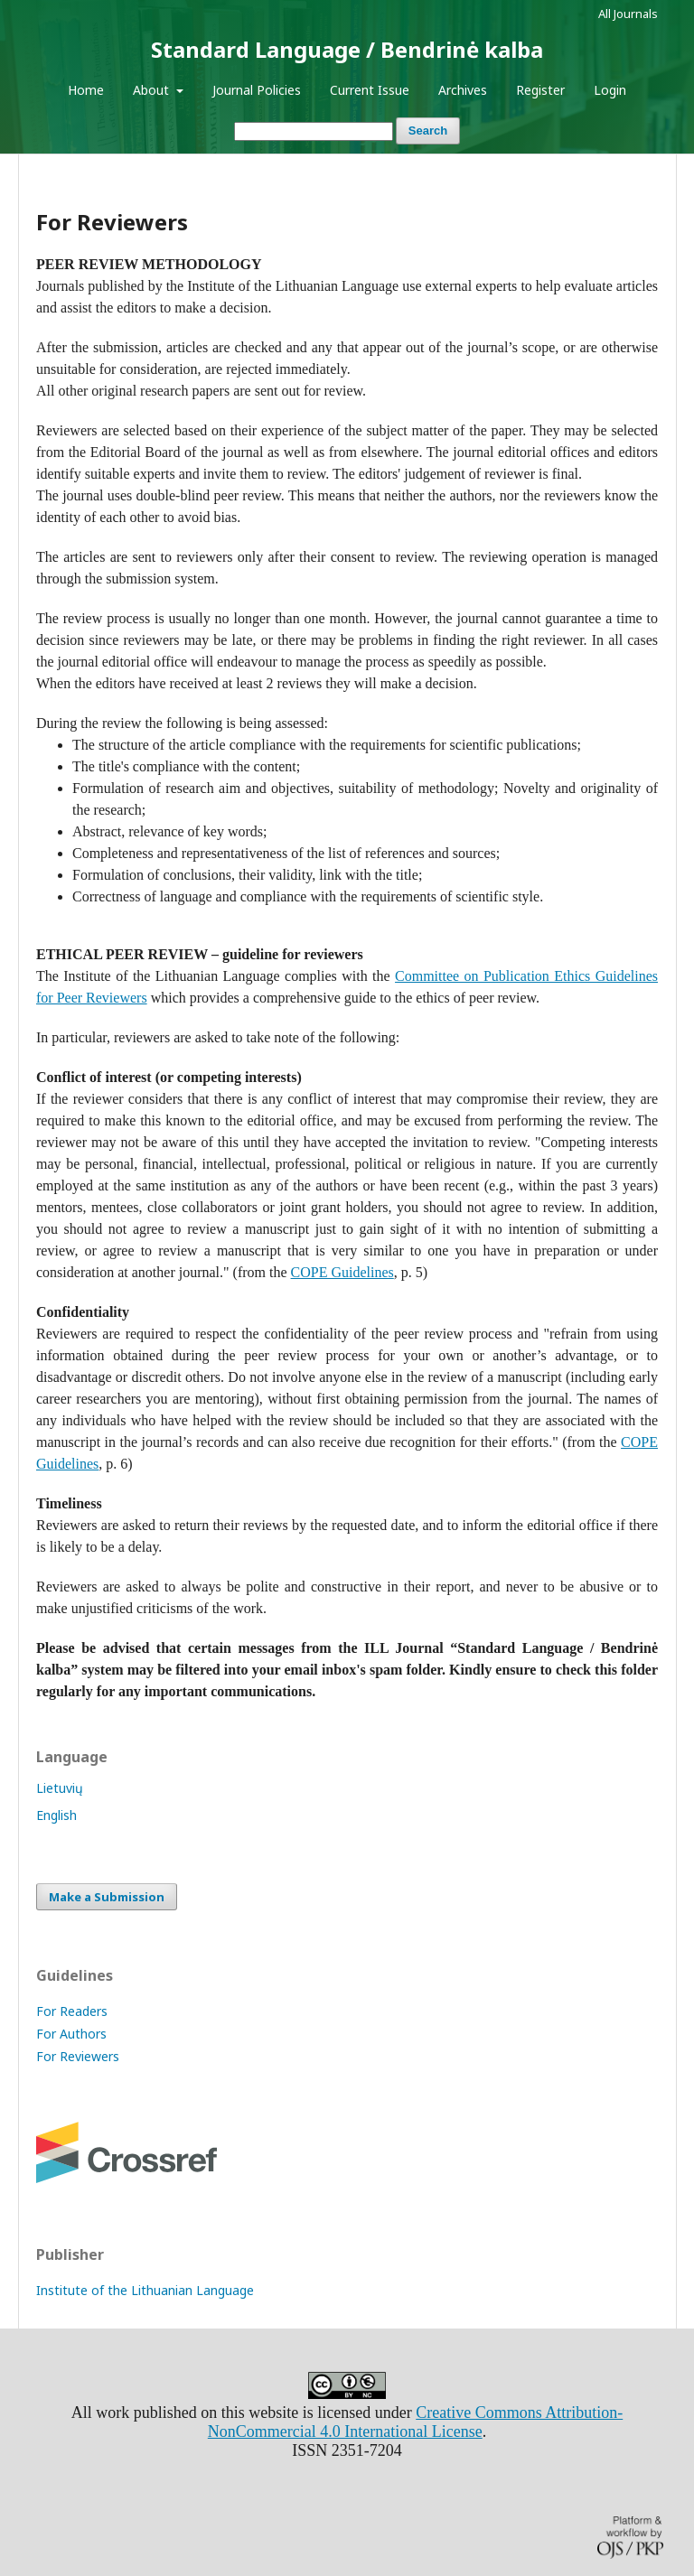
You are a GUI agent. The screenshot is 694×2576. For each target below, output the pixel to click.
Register (540, 89)
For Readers (72, 2011)
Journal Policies (256, 89)
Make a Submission (106, 1897)
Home (86, 89)
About (153, 89)
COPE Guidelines (342, 1272)
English (56, 1815)
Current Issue (369, 89)
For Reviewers (77, 2056)
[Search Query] (313, 131)
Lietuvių (59, 1788)
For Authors (71, 2033)
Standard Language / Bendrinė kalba (347, 49)
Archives (462, 89)
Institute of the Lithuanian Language (145, 2290)
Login (610, 89)
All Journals (628, 13)
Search (427, 130)
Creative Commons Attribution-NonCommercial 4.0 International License (415, 2422)
